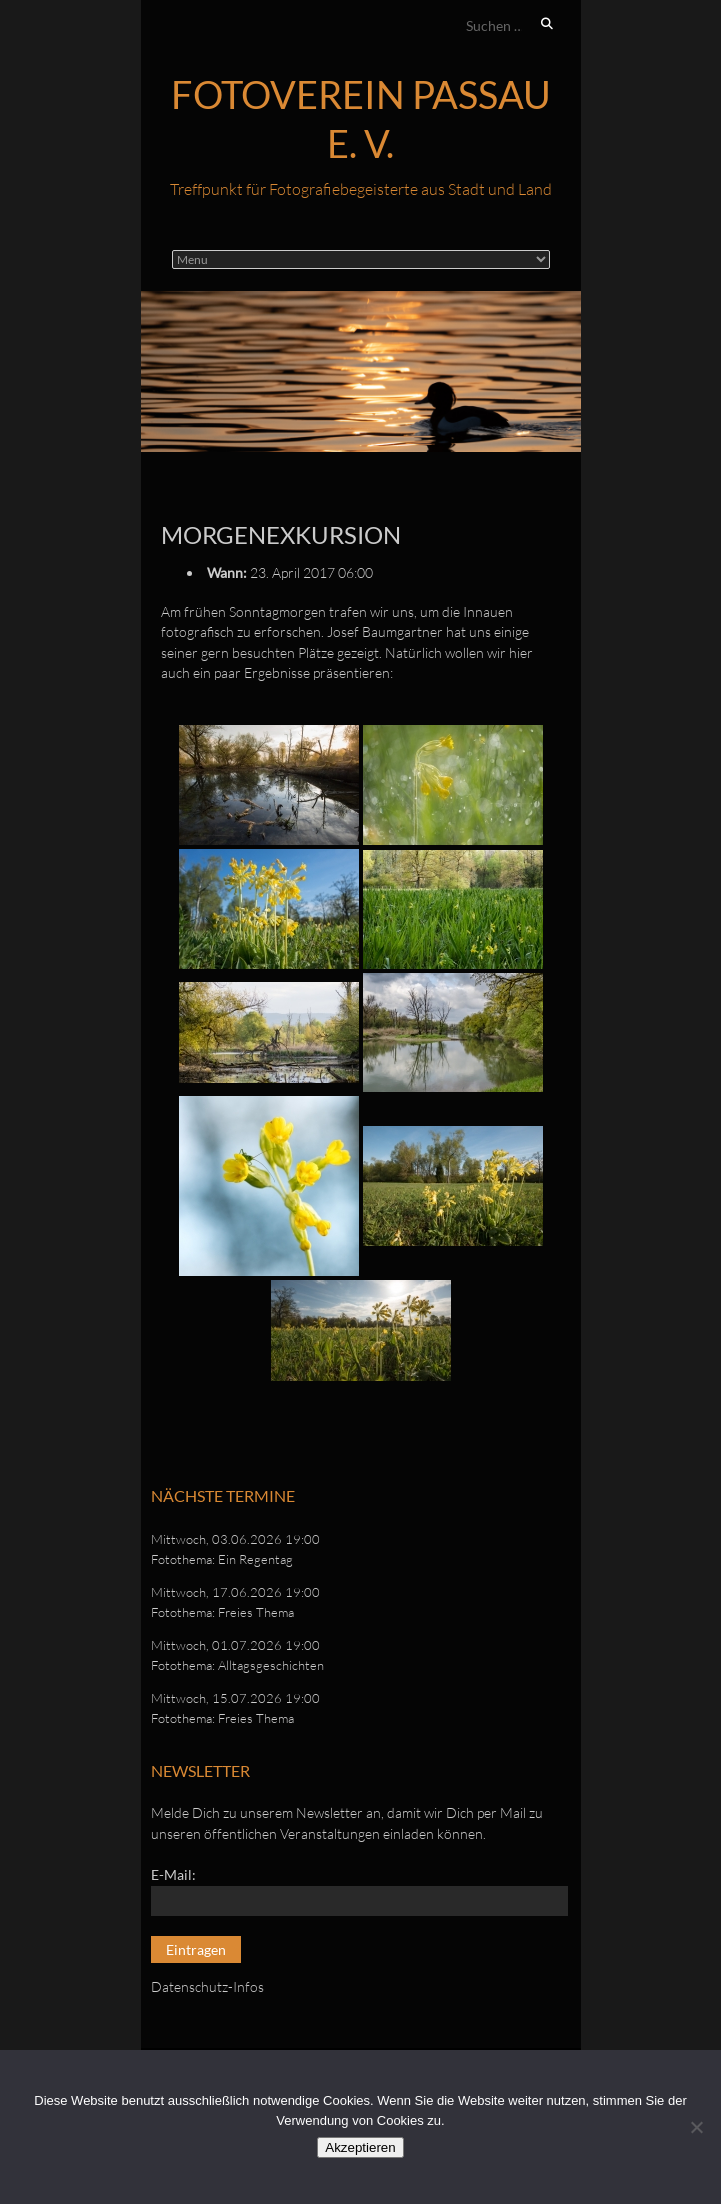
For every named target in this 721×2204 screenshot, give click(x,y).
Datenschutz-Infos (207, 1986)
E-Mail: (173, 1874)
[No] (696, 2127)
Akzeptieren (360, 2147)
